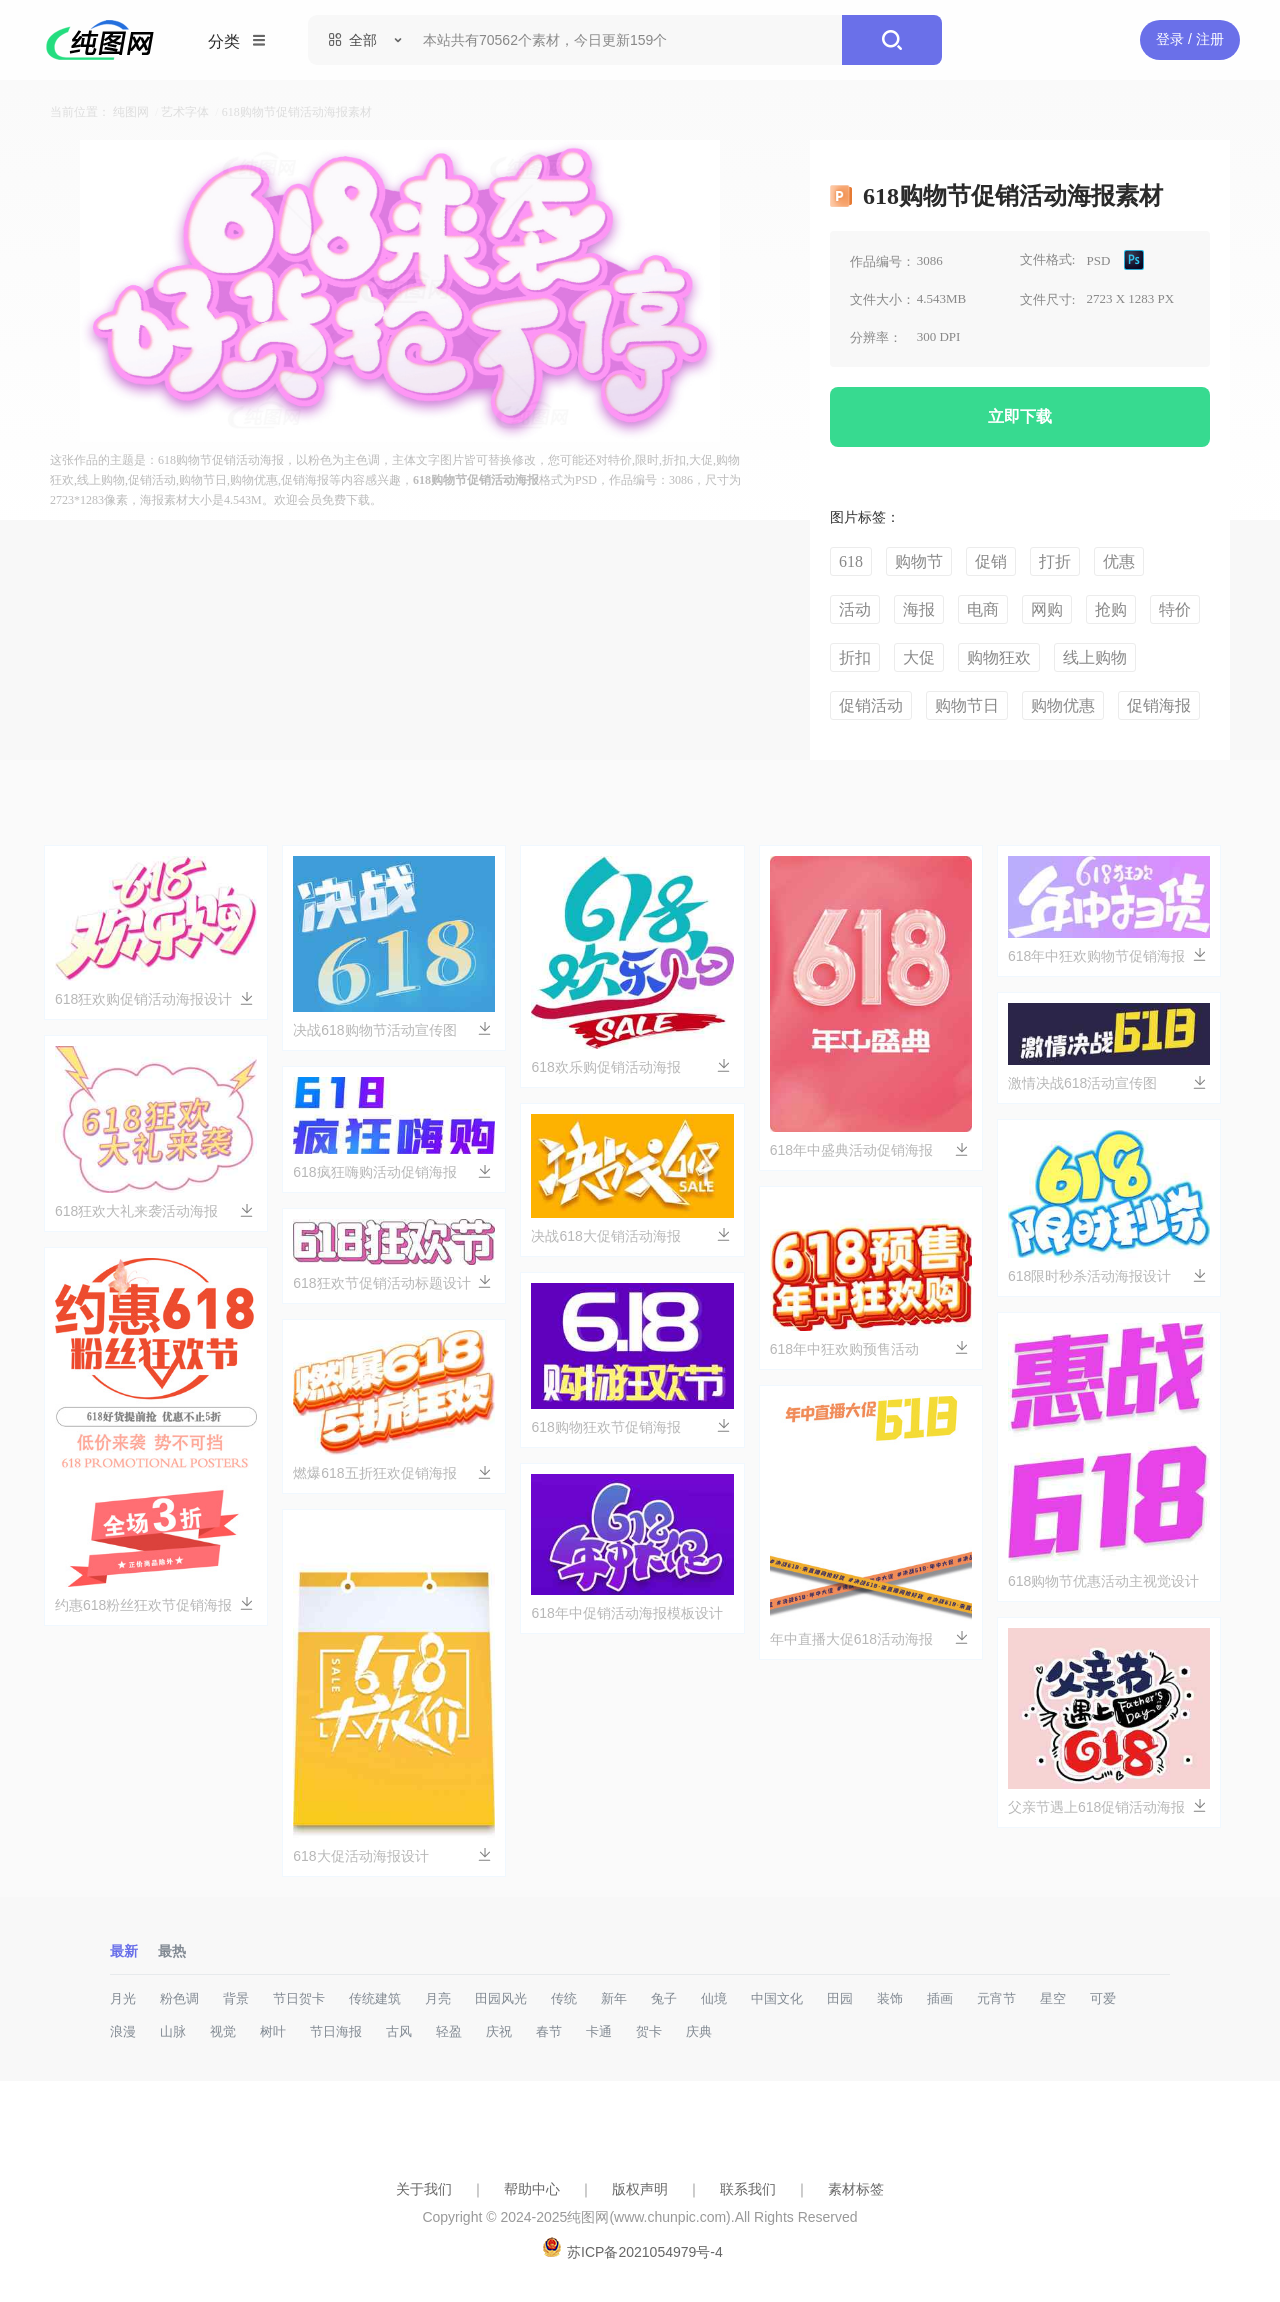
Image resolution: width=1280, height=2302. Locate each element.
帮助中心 (532, 2189)
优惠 (1119, 561)
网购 (1047, 609)
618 (851, 561)
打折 (1055, 561)
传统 (564, 1998)
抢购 (1111, 609)
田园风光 (501, 1998)
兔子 (664, 1998)
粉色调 (179, 1998)
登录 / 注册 (1190, 39)
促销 (991, 561)
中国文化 (777, 1998)
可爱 (1103, 1998)
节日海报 (336, 2031)
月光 (123, 1998)
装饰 (890, 1998)
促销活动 (871, 705)
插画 (940, 1998)
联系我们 (748, 2189)
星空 (1053, 1998)
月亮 (438, 1998)
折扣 (855, 657)
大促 (919, 657)
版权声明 (640, 2189)
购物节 (919, 561)
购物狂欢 (999, 657)
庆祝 (499, 2031)
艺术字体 (185, 112)
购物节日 (967, 705)
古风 (399, 2031)
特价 (1175, 609)
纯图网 (131, 112)
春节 (549, 2031)
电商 (983, 609)
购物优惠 (1063, 705)
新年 (614, 1998)
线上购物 (1095, 657)
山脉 (173, 2031)
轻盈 (449, 2031)
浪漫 (123, 2031)
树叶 (273, 2031)
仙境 (714, 1998)
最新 (124, 1951)
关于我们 (424, 2189)
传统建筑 (375, 1998)
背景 (236, 1998)
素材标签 (856, 2189)
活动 (855, 609)
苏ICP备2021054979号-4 (645, 2252)
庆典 (699, 2031)
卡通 (599, 2031)
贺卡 (649, 2031)
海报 (919, 609)
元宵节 (996, 1998)
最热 (172, 1951)
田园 (840, 1998)
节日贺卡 (299, 1998)
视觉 (223, 2031)
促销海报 (1159, 705)
